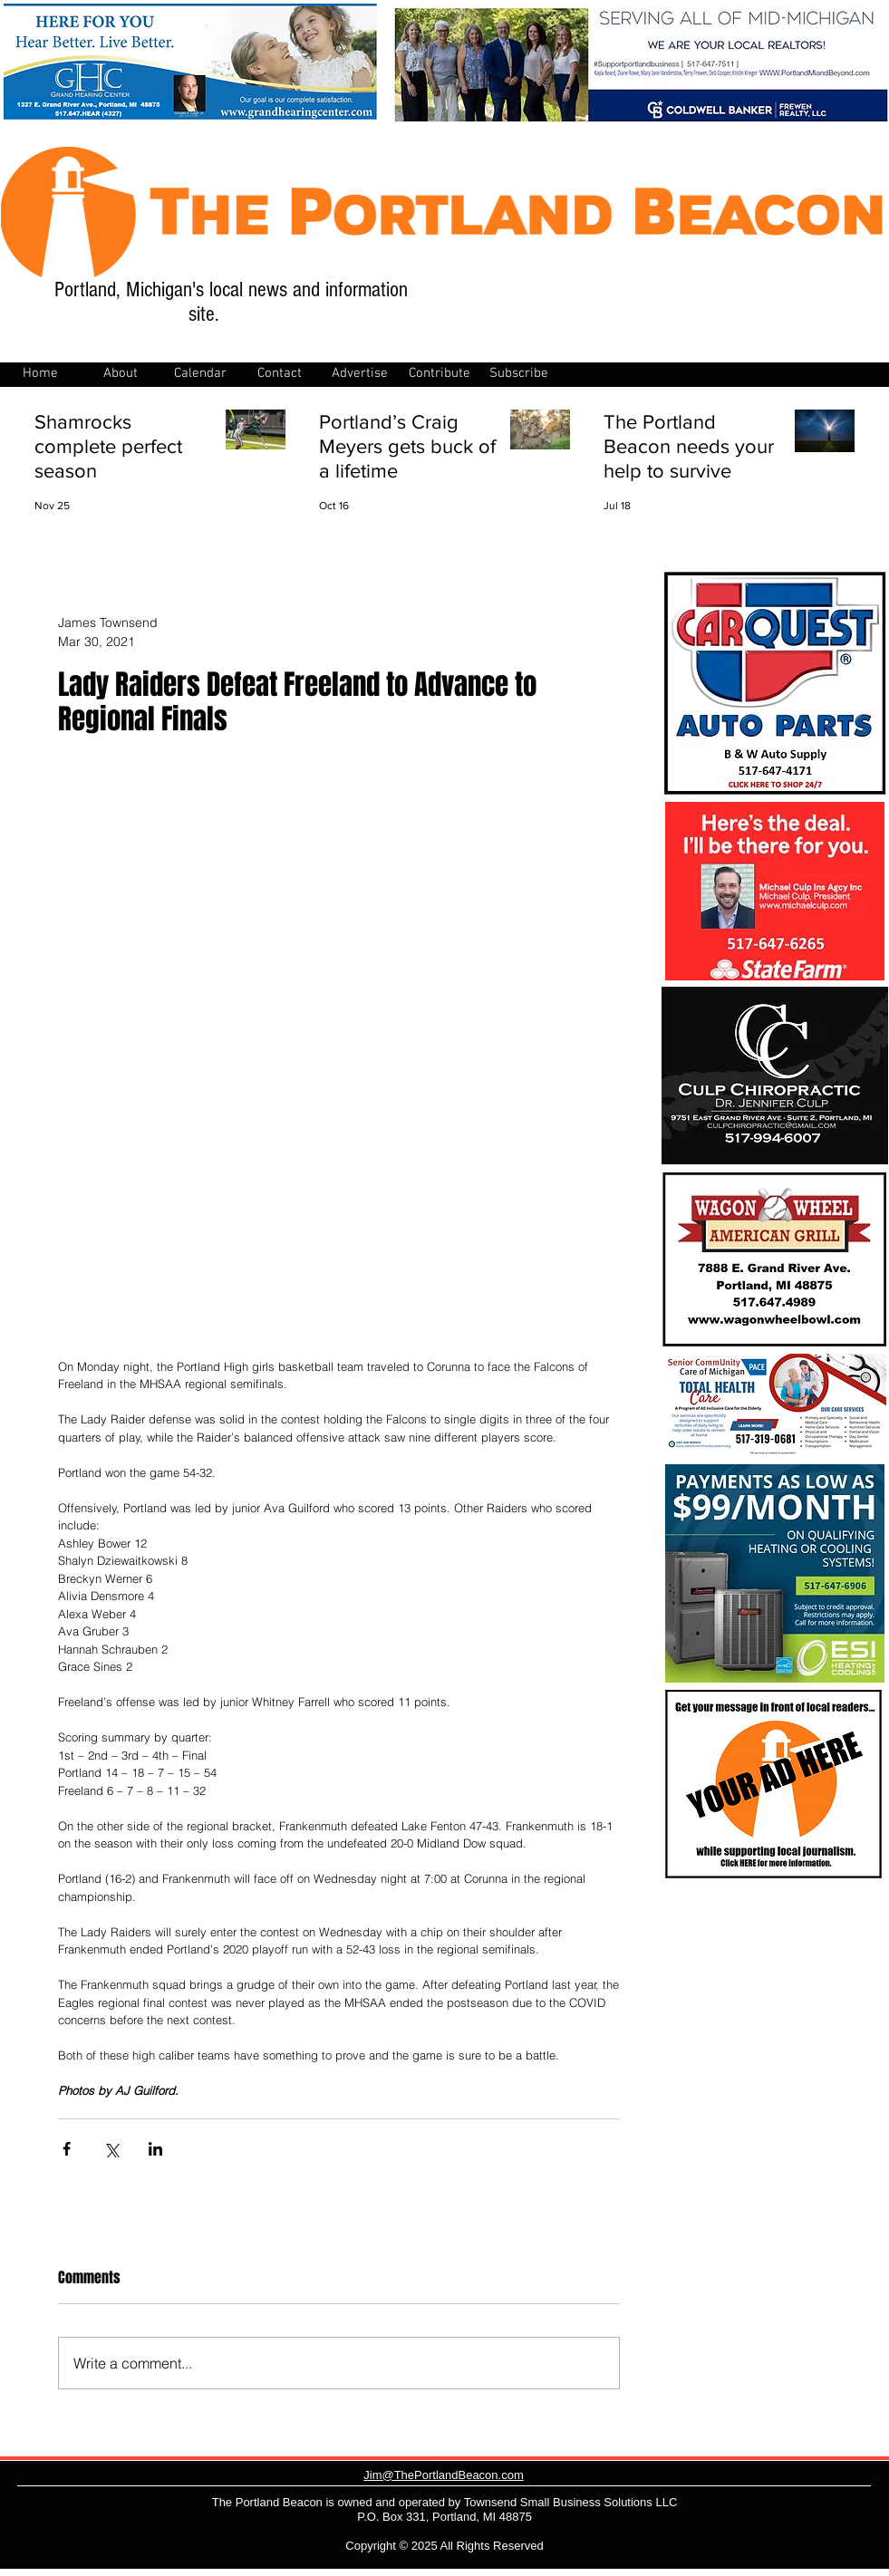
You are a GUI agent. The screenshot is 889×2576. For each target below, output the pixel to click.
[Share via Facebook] (66, 2148)
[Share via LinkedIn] (155, 2148)
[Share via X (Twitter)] (111, 2148)
